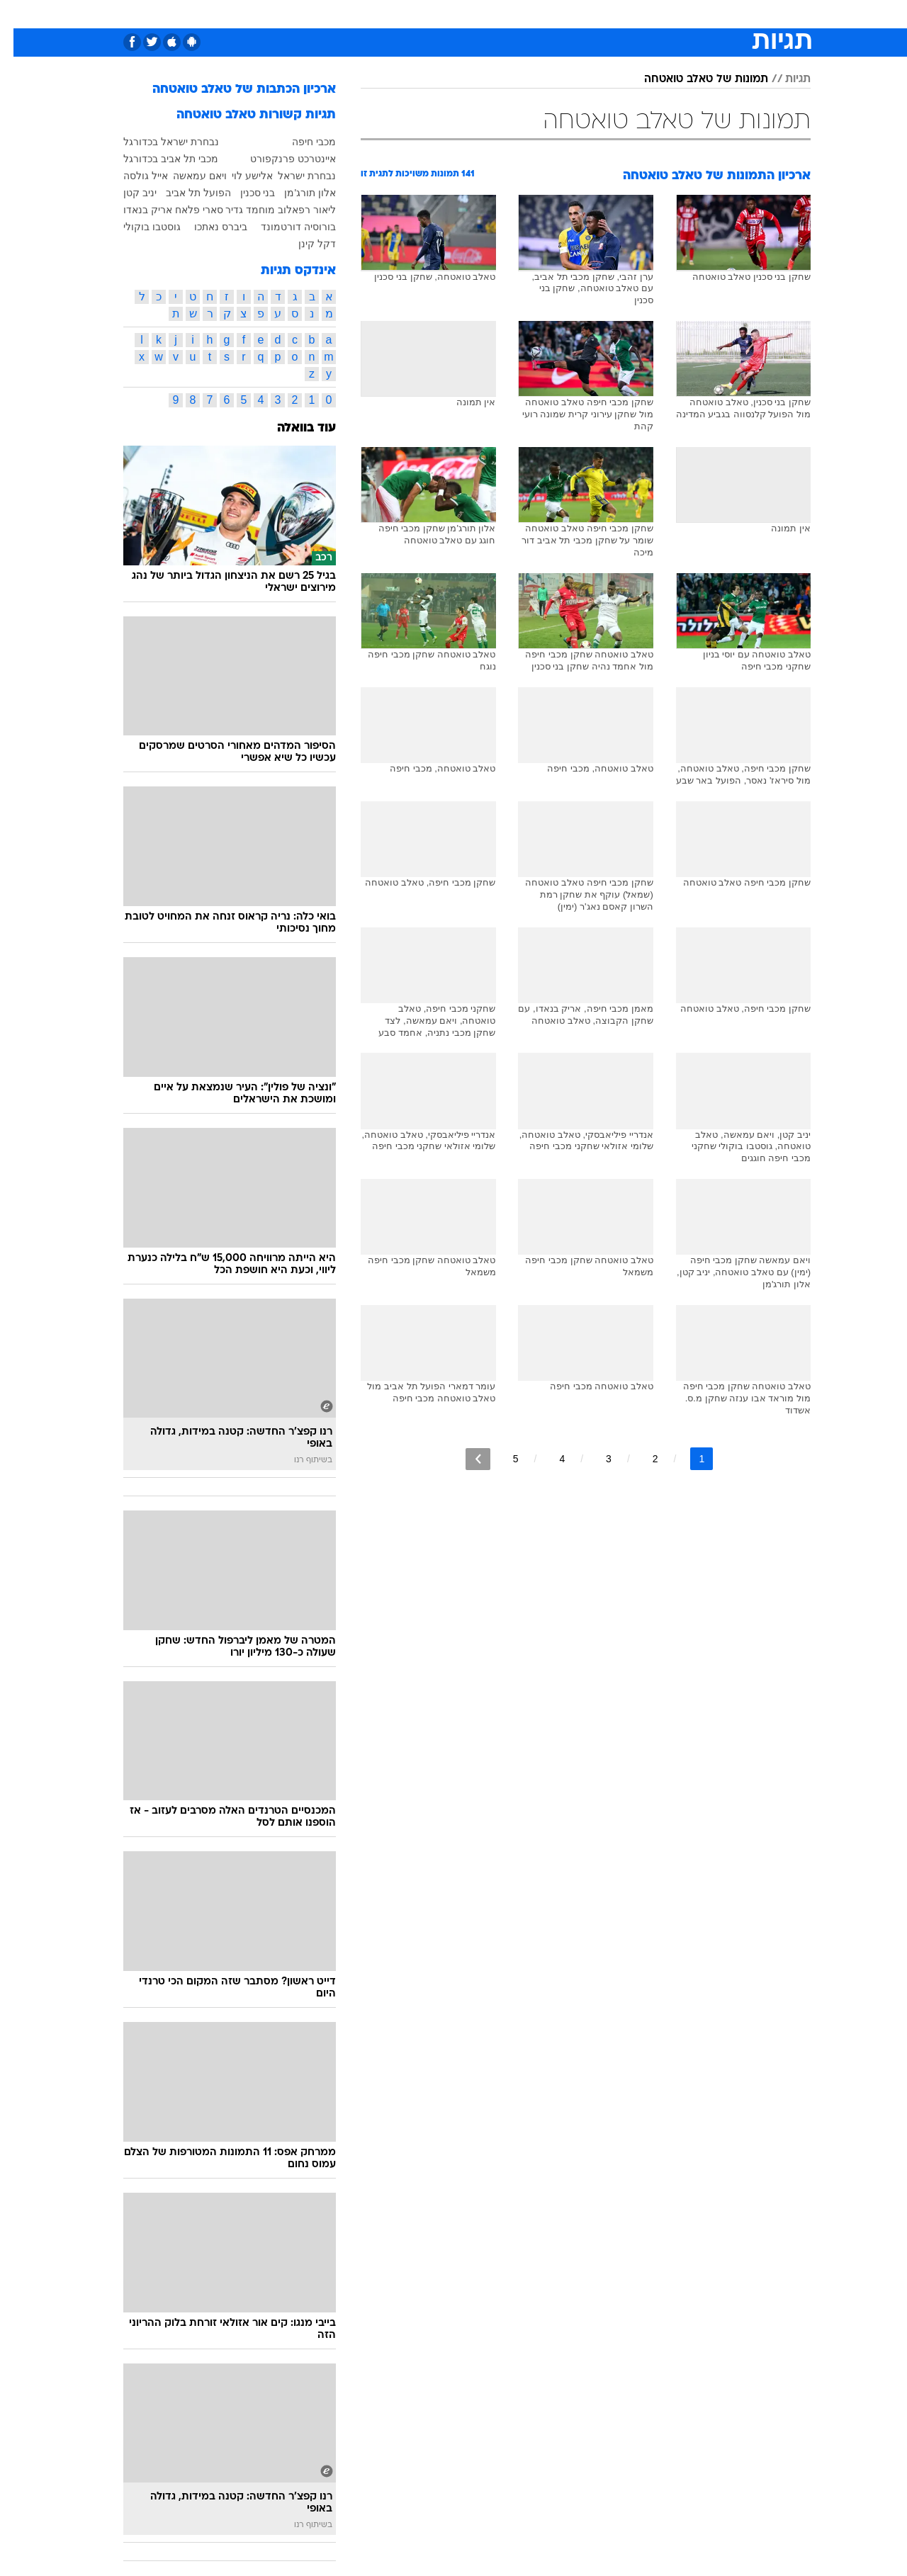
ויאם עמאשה (186, 175)
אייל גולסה (132, 175)
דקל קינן (303, 243)
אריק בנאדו (134, 209)
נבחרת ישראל (293, 175)
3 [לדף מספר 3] (595, 1458)
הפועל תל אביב (185, 192)
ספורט (683, 14)
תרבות (583, 14)
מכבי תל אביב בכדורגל (157, 158)
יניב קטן (126, 192)
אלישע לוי (238, 175)
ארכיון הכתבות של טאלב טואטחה (230, 90)
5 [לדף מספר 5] (502, 1458)
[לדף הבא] (464, 1459)
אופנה (264, 14)
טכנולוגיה (316, 14)
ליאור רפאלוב (293, 209)
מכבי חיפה (300, 141)
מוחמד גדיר (236, 209)
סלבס (538, 14)
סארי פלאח (186, 209)
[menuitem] (723, 14)
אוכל (462, 14)
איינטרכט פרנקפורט (279, 158)
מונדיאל (633, 14)
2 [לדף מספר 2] (642, 1458)
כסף (499, 14)
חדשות (731, 14)
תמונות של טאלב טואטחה (693, 79)
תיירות (370, 14)
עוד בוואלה (293, 428)
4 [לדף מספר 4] (548, 1458)
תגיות (784, 79)
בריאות (418, 14)
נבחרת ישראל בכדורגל (157, 141)
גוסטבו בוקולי (138, 226)
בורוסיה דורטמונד (284, 226)
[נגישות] (19, 14)
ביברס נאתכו (207, 226)
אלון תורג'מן (296, 192)
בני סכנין (244, 192)
